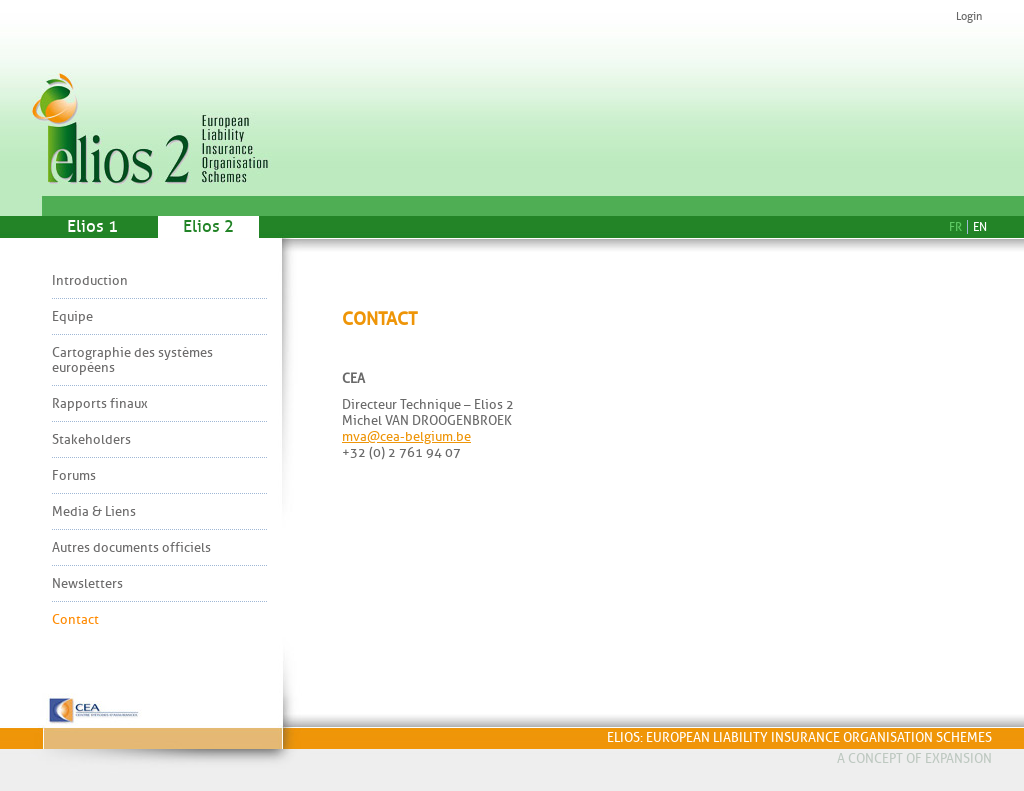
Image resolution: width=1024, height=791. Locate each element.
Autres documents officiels (131, 547)
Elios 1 (92, 226)
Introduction (90, 280)
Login (969, 16)
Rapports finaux (100, 403)
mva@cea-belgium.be (406, 436)
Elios (157, 97)
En (980, 227)
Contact (75, 619)
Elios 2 (208, 226)
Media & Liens (94, 511)
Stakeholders (91, 439)
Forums (74, 475)
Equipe (72, 316)
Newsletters (87, 583)
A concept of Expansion (914, 758)
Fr (955, 227)
